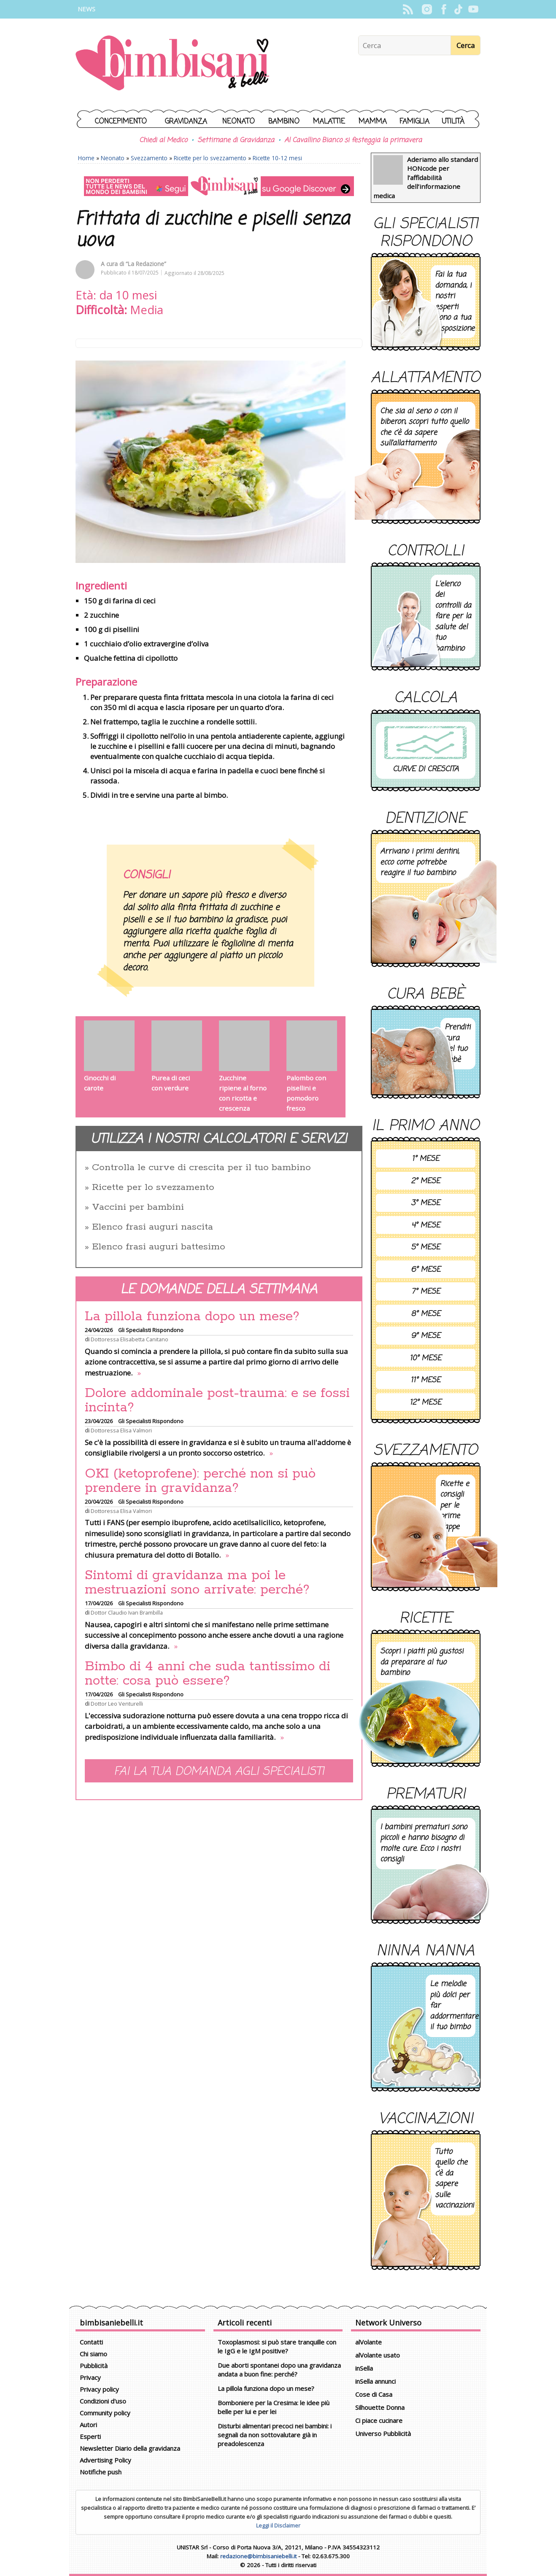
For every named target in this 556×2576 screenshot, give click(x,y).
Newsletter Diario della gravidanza (130, 2448)
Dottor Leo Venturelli (117, 1703)
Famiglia (414, 121)
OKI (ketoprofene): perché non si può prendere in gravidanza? (200, 1481)
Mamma (373, 121)
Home (86, 158)
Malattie (329, 121)
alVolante (368, 2342)
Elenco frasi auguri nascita (152, 1227)
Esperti (90, 2436)
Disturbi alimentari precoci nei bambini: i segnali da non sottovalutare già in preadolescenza (275, 2435)
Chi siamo (93, 2354)
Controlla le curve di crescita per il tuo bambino (201, 1168)
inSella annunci (375, 2381)
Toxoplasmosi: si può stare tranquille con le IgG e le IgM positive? (277, 2346)
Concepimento (121, 121)
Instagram (426, 9)
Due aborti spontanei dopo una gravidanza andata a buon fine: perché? (279, 2369)
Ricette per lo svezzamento (210, 158)
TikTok (458, 9)
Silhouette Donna (380, 2407)
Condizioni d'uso (103, 2401)
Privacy (90, 2377)
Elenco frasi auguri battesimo (158, 1247)
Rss (407, 9)
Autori (88, 2424)
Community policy (105, 2413)
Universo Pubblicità (383, 2433)
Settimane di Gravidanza (235, 140)
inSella (364, 2368)
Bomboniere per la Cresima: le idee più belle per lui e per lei (273, 2407)
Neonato (238, 121)
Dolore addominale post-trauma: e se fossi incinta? (217, 1400)
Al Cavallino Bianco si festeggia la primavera (353, 140)
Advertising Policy (105, 2460)
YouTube (473, 9)
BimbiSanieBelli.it (172, 63)
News (86, 9)
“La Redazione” (146, 264)
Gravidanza (186, 121)
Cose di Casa (373, 2394)
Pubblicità (94, 2365)
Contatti (91, 2342)
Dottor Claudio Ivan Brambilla (127, 1612)
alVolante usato (377, 2355)
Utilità (453, 121)
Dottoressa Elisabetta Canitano (129, 1339)
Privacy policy (99, 2389)
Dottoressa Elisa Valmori (121, 1430)
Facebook (443, 9)
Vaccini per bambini (138, 1207)
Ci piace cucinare (378, 2420)
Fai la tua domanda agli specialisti (219, 1771)
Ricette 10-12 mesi (277, 158)
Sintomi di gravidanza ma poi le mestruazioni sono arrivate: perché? (197, 1582)
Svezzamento (149, 158)
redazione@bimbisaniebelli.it (258, 2556)
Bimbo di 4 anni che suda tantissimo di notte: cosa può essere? (207, 1673)
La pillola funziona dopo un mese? (192, 1316)
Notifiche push (100, 2472)
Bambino (284, 121)
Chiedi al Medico (163, 140)
